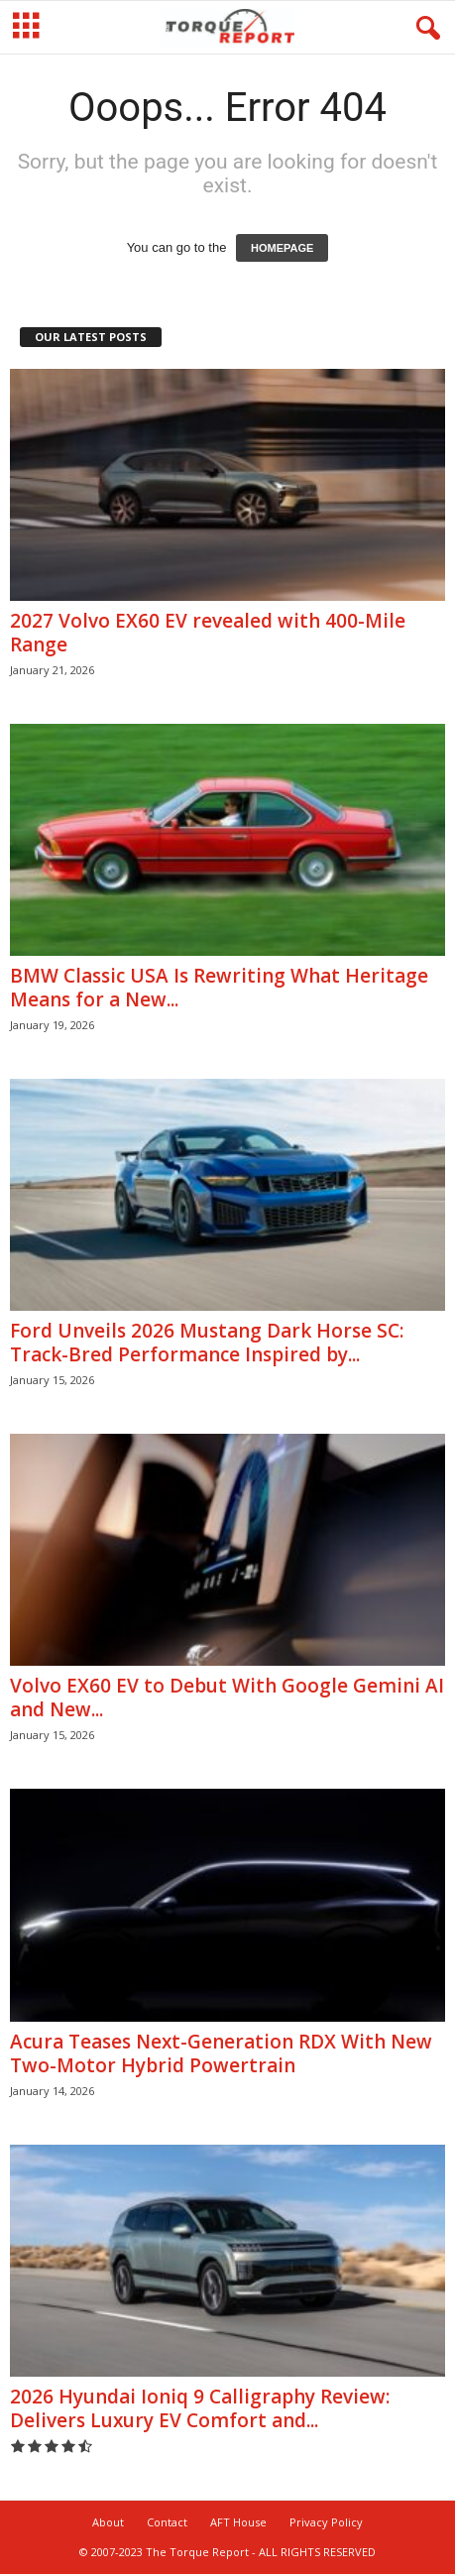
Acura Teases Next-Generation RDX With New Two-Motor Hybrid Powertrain (221, 2055)
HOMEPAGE (282, 250)
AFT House (238, 2524)
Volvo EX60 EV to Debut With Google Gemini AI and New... (227, 1699)
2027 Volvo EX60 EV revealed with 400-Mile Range (207, 634)
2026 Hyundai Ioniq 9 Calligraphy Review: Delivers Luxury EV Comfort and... (200, 2410)
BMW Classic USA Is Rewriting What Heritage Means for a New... (219, 989)
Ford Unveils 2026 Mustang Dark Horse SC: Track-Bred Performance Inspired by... (206, 1344)
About (108, 2524)
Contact (167, 2524)
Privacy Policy (326, 2524)
